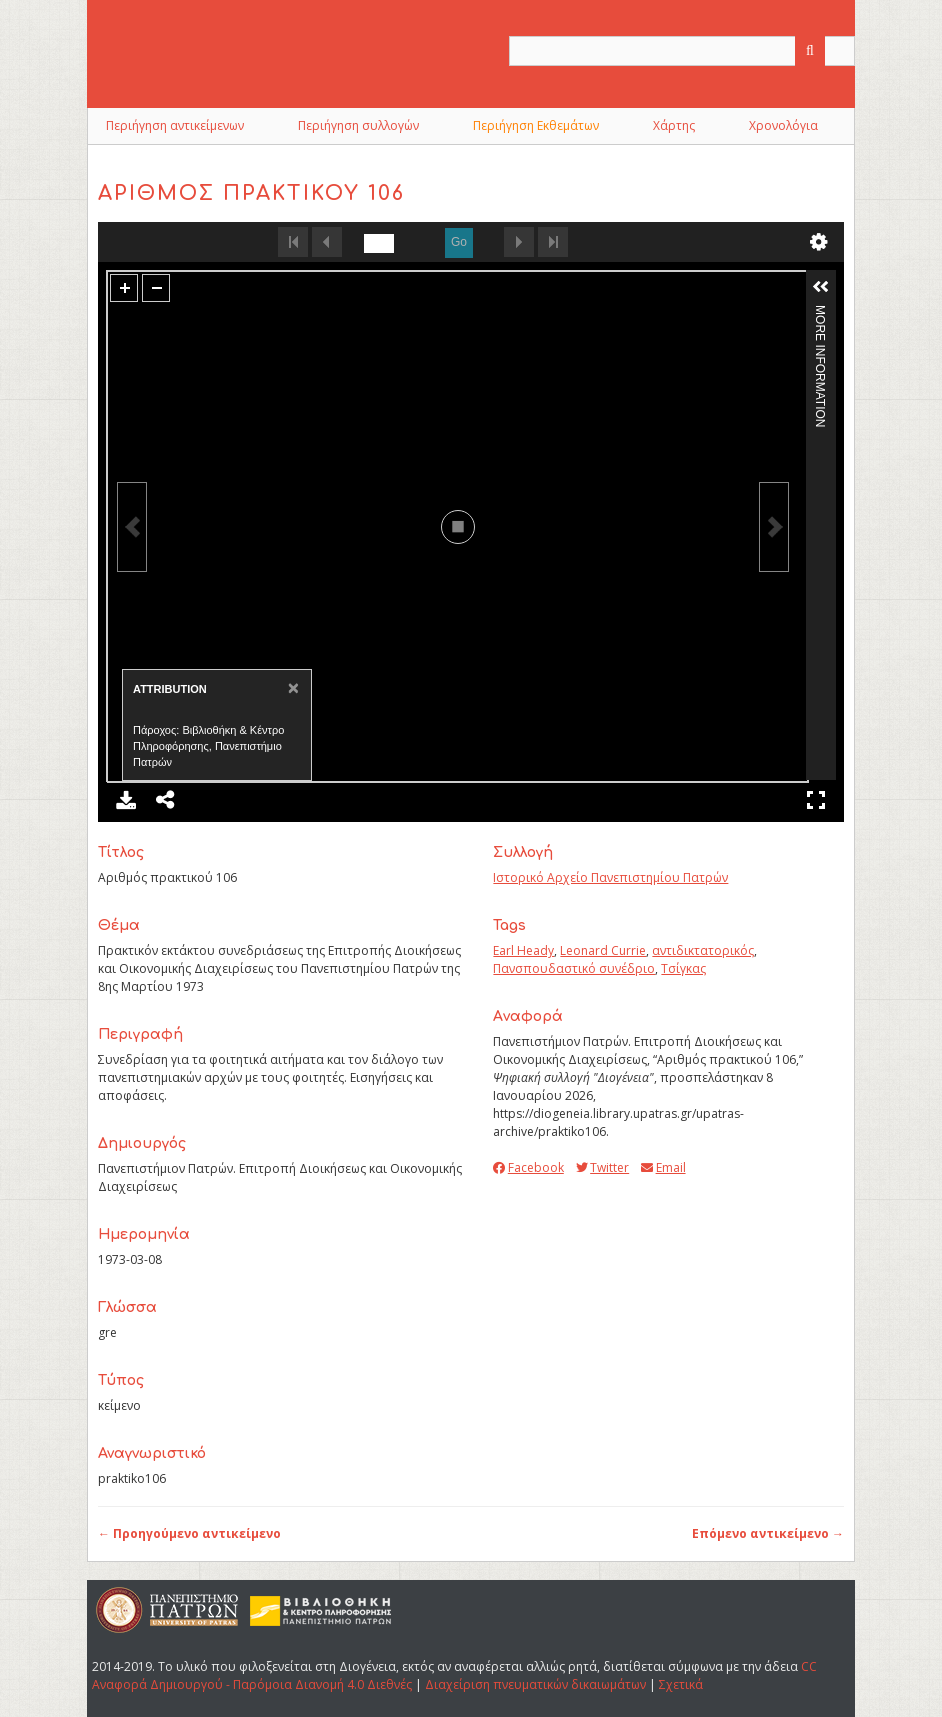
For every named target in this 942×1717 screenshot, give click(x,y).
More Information (820, 313)
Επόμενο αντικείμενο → (768, 1533)
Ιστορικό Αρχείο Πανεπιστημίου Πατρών (610, 877)
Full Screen (816, 800)
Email (663, 1167)
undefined (819, 242)
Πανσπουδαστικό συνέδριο (574, 968)
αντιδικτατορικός (703, 950)
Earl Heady (523, 950)
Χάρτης (674, 125)
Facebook (528, 1167)
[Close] (291, 687)
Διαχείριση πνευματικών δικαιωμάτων (535, 1684)
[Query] (682, 51)
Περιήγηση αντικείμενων (175, 125)
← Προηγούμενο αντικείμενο (189, 1533)
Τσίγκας (683, 968)
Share (166, 800)
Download (126, 800)
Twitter (602, 1167)
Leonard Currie (603, 950)
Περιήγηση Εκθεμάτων (536, 125)
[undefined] (379, 243)
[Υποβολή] (810, 51)
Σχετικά (681, 1684)
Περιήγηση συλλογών (358, 125)
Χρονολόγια (783, 125)
